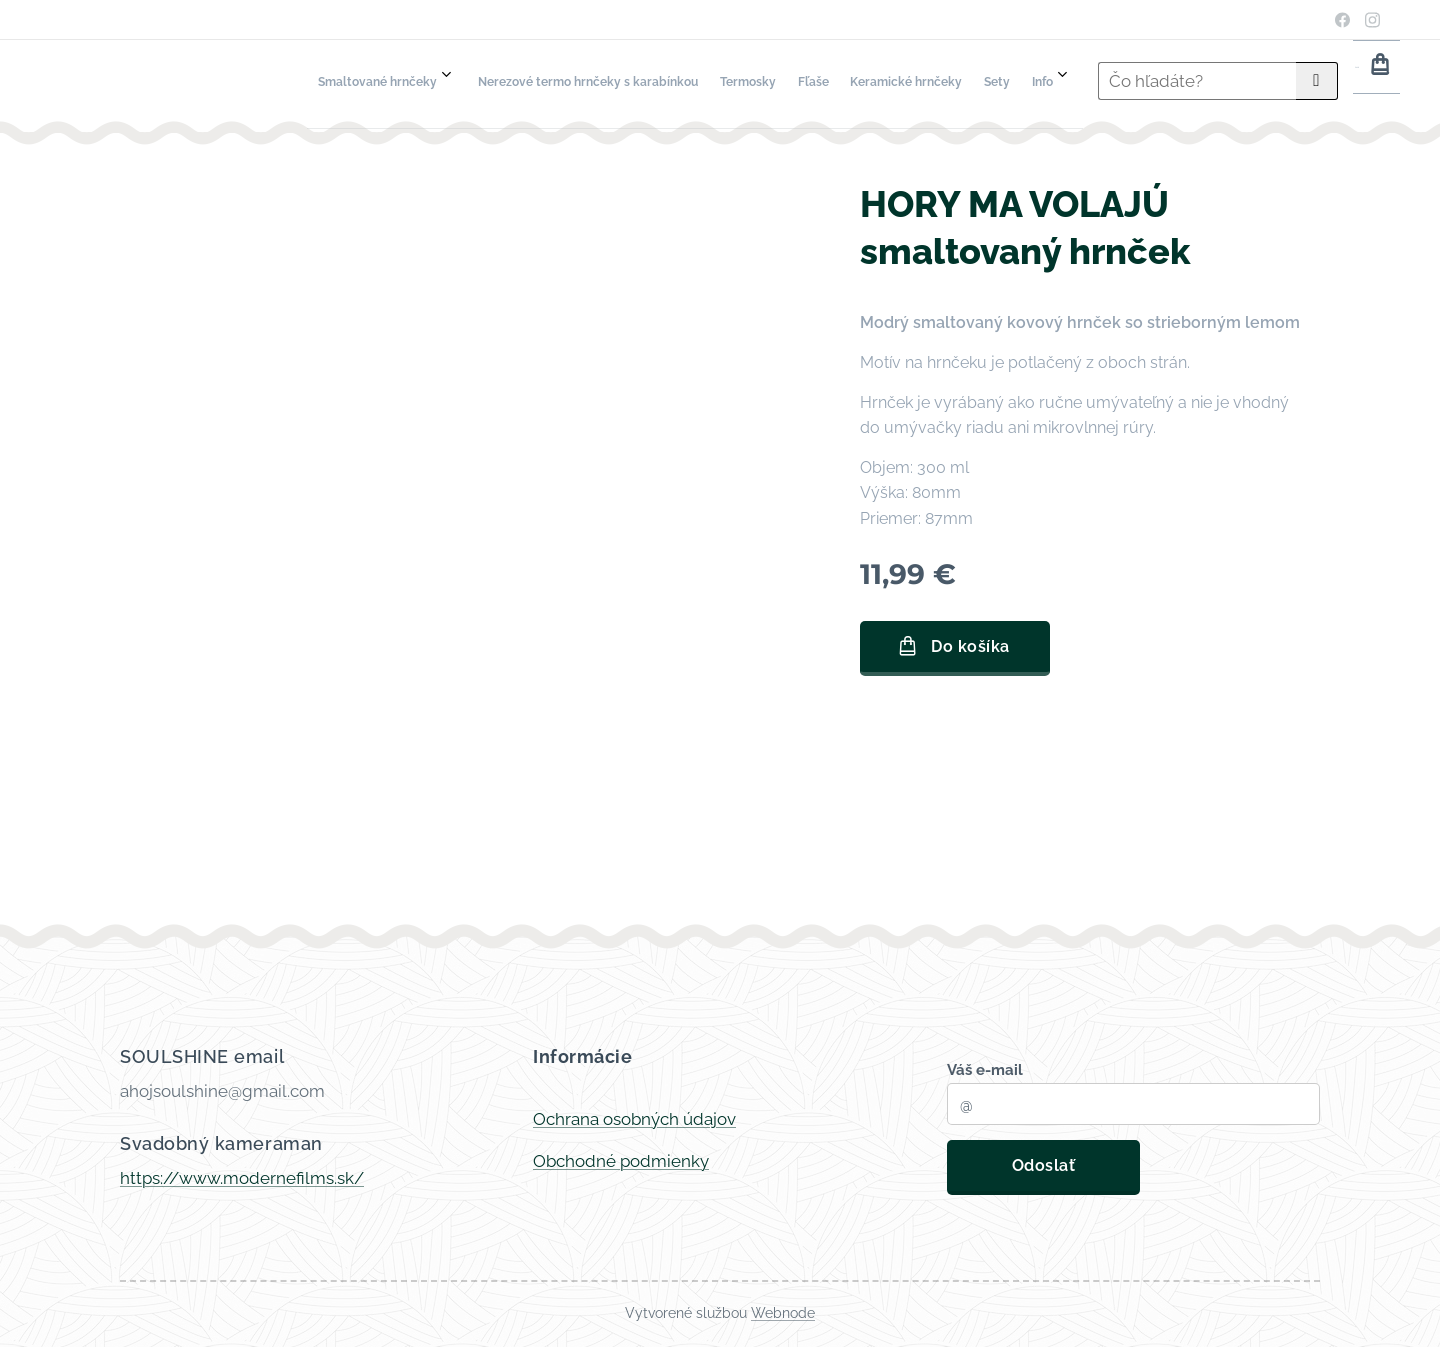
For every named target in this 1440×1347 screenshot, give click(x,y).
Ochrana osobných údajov (634, 1119)
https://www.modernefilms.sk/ (242, 1178)
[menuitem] (775, 81)
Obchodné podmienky (621, 1161)
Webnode (783, 1313)
